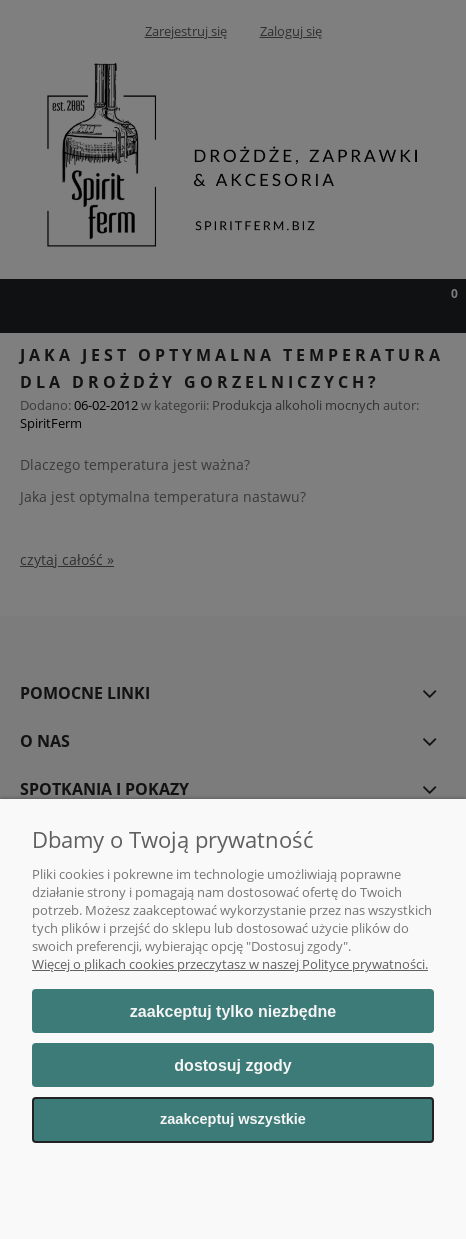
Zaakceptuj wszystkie (233, 1119)
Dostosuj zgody (232, 1065)
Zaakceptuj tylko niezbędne (233, 1011)
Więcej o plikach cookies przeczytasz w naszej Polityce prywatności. (230, 964)
